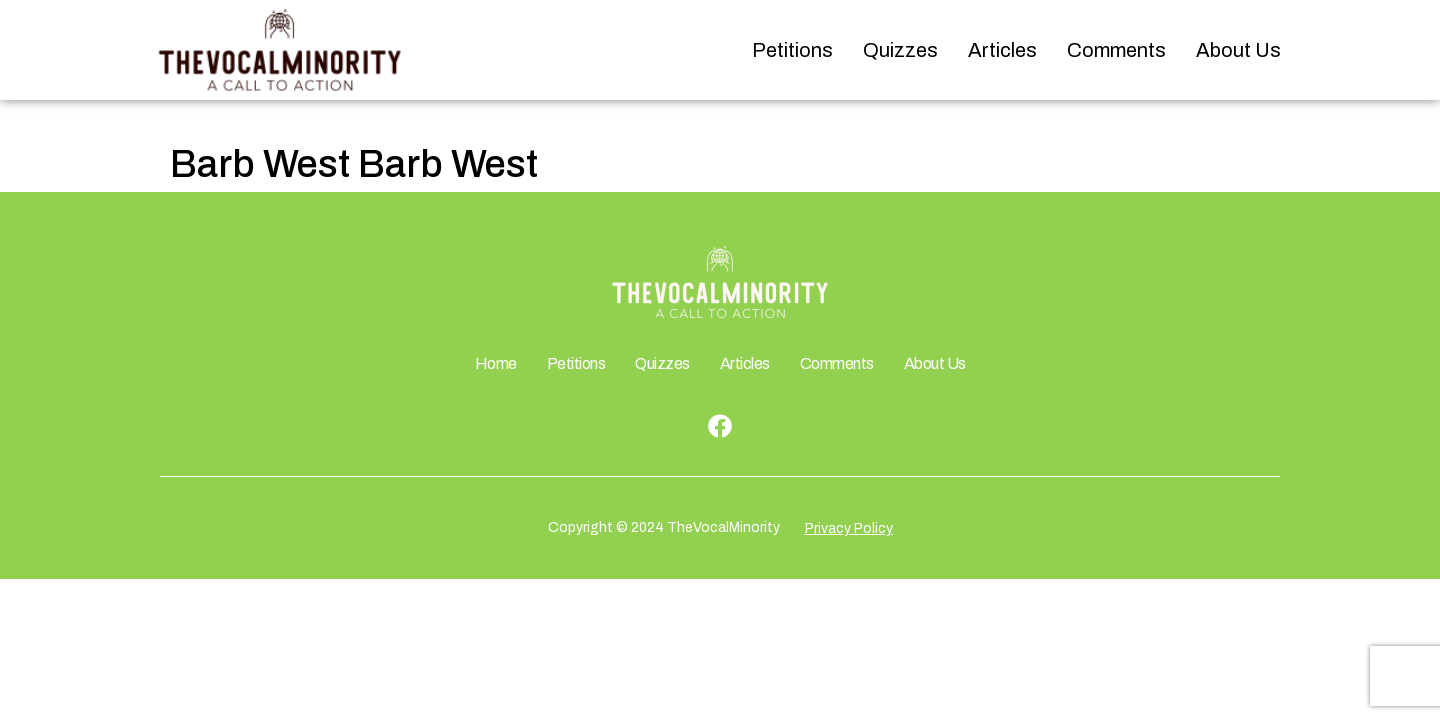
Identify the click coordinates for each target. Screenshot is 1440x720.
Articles (1002, 50)
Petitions (792, 50)
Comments (1116, 50)
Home (496, 363)
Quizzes (900, 50)
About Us (1238, 50)
